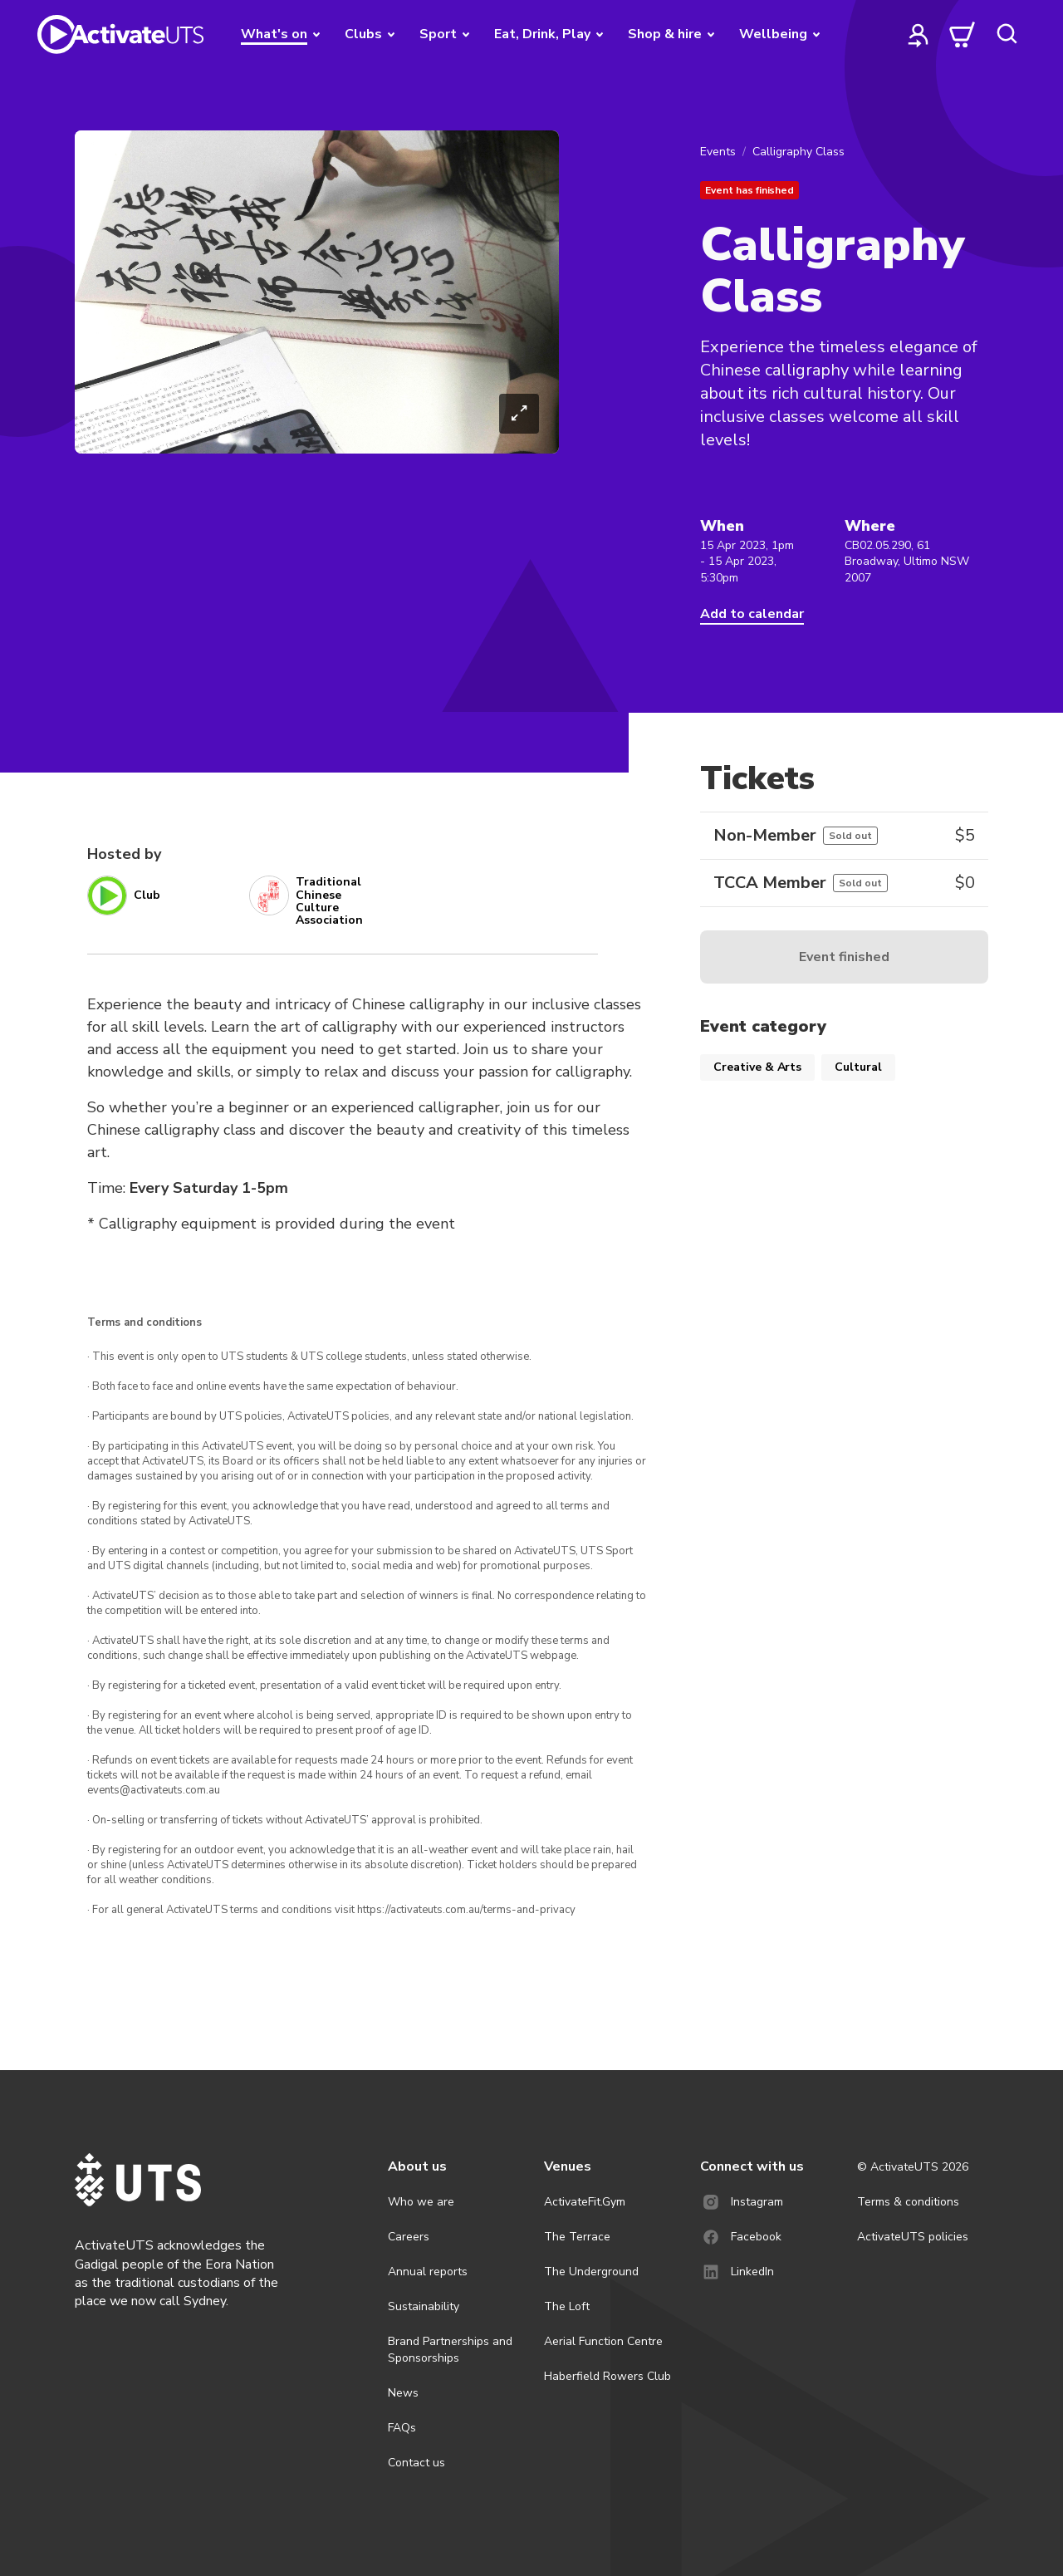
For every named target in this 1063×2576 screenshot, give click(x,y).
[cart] (962, 34)
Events (718, 151)
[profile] (918, 34)
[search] (1006, 34)
